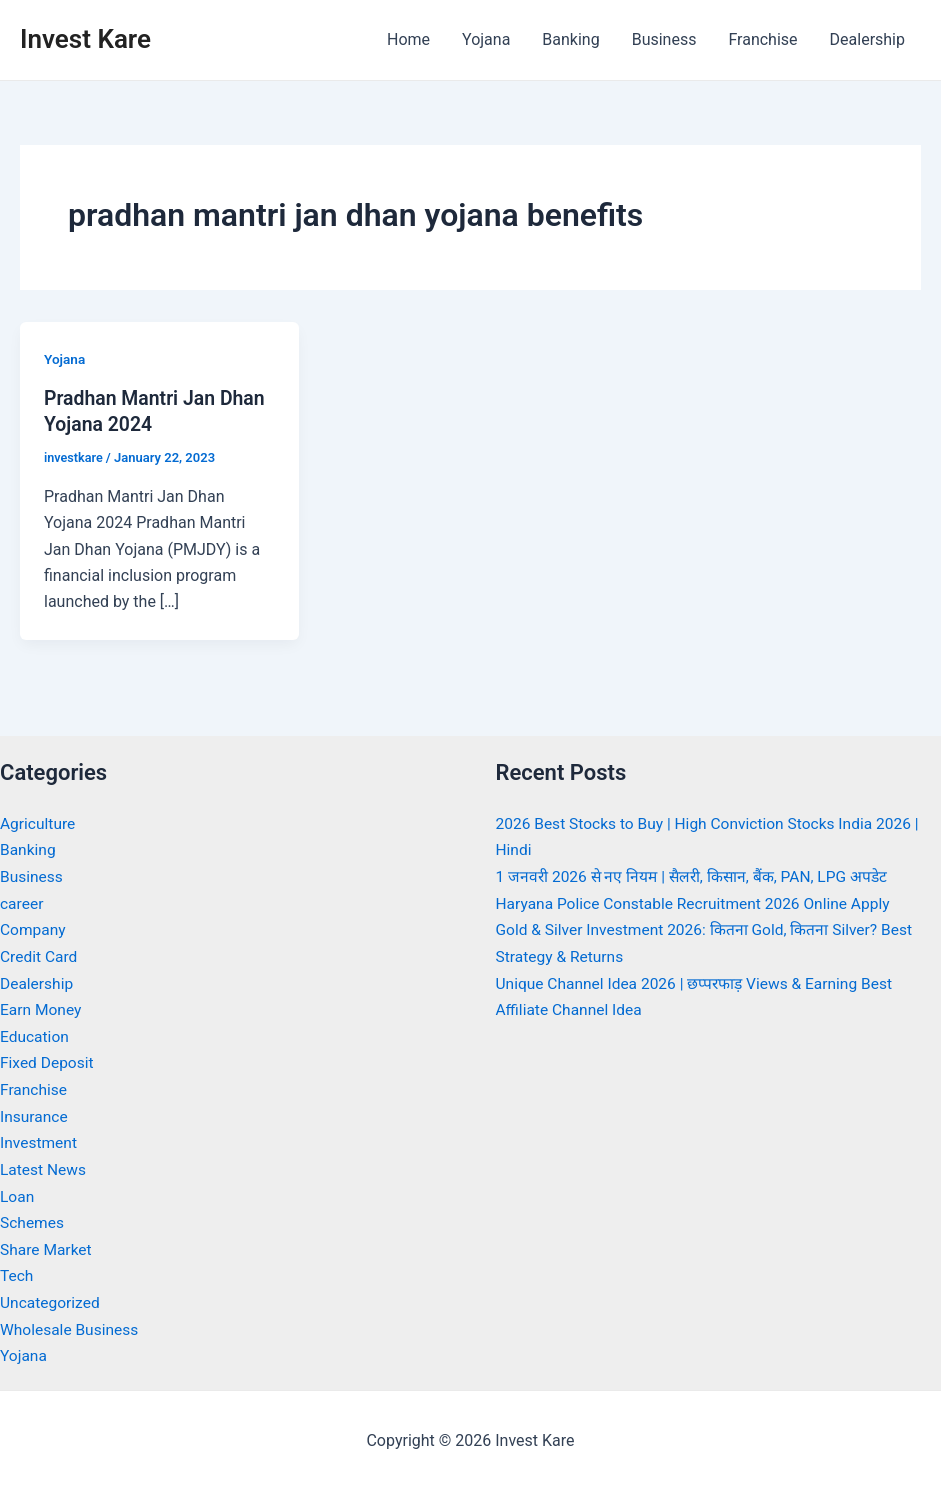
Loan (17, 1192)
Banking (570, 39)
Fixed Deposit (48, 1060)
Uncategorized (51, 1298)
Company (34, 928)
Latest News (44, 1166)
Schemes (33, 1219)
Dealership (867, 39)
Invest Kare (85, 39)
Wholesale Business (71, 1324)
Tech (17, 1271)
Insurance (35, 1113)
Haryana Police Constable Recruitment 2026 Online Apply (699, 902)
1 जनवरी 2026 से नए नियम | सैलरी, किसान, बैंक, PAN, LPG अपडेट (698, 876)
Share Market (47, 1245)
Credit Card (40, 955)
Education (35, 1034)
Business (664, 39)
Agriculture (39, 823)
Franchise (762, 39)
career (22, 902)
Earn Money (42, 1008)
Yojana (486, 39)
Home (408, 39)
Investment (39, 1139)
